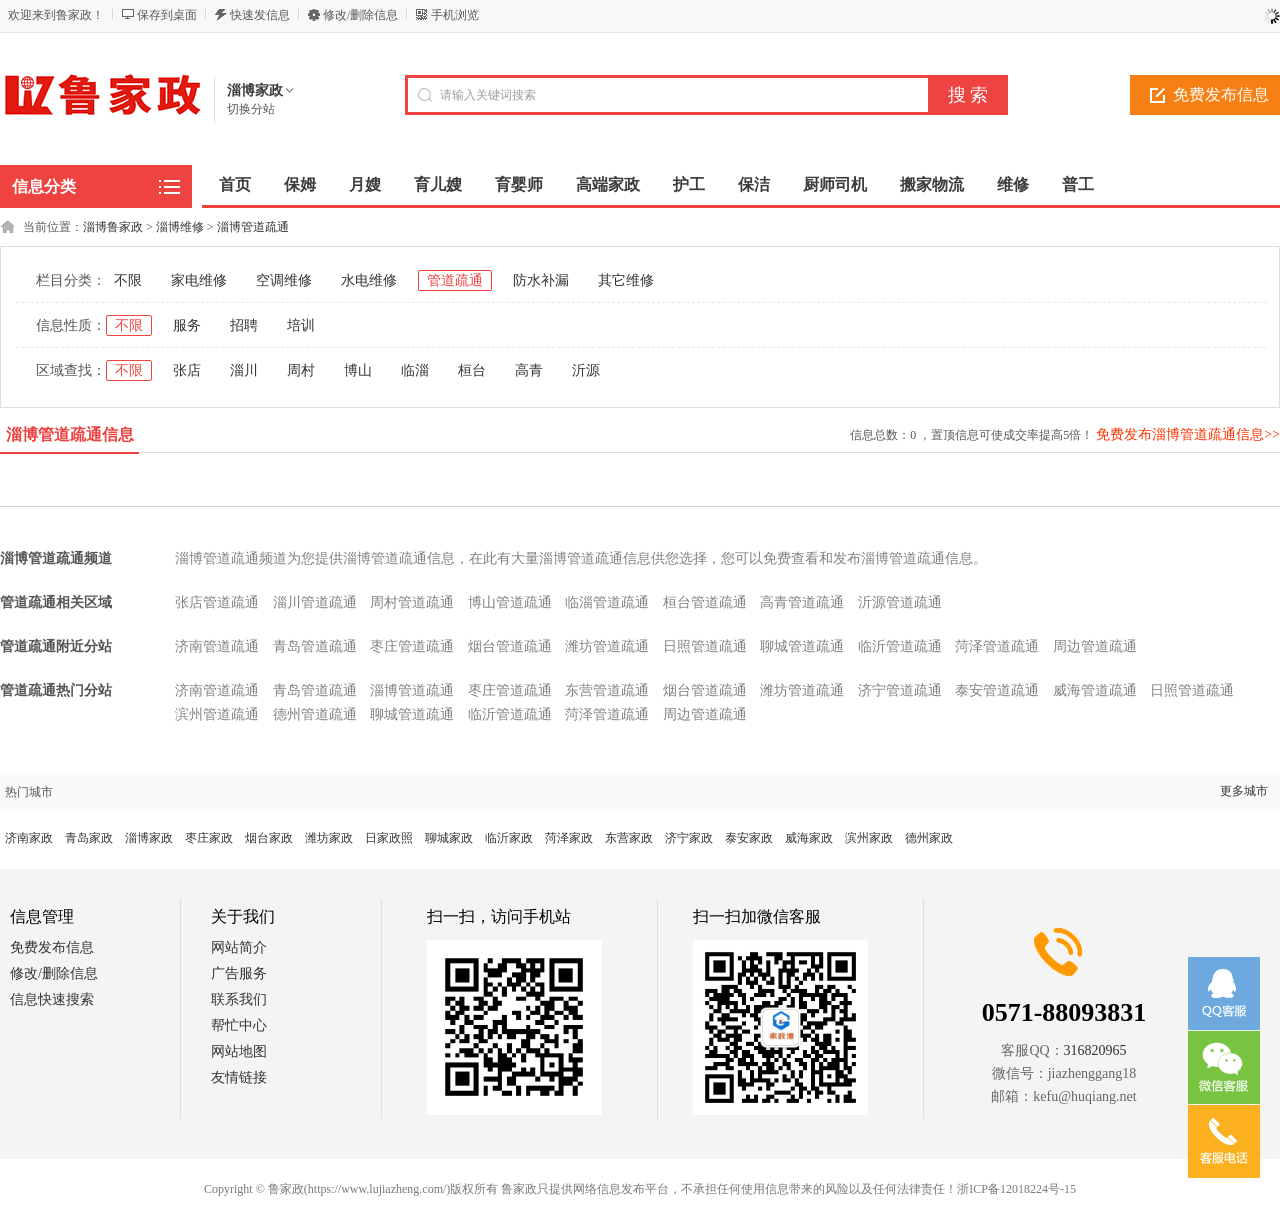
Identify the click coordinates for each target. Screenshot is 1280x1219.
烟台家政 (269, 838)
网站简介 (239, 947)
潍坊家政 (329, 838)
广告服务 (239, 973)
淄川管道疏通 (315, 602)
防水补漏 (541, 280)
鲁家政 (286, 1189)
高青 (529, 370)
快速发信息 (260, 15)
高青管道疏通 (802, 602)
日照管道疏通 (705, 646)
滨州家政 (869, 838)
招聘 (244, 325)
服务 (187, 325)
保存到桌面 (167, 15)
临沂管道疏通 (900, 646)
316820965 (1095, 1050)
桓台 (472, 370)
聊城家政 (449, 838)
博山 (358, 370)
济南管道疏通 (217, 646)
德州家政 (929, 838)
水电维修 (369, 280)
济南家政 (29, 838)
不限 (128, 280)
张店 (187, 370)
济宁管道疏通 (900, 690)
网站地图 (239, 1051)
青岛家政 (89, 838)
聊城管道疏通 (802, 646)
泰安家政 (749, 838)
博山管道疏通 (510, 602)
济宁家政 (689, 838)
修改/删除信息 (360, 15)
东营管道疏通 (607, 690)
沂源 (586, 370)
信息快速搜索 (52, 999)
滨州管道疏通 (217, 714)
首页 (235, 184)
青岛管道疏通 (315, 646)
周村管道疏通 (412, 602)
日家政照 (389, 838)
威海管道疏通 (1095, 690)
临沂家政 (509, 838)
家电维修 (199, 280)
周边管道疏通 (1095, 646)
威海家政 (809, 838)
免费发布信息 (52, 947)
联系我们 (239, 999)
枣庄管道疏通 (412, 646)
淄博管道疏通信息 (70, 434)
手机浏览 (455, 15)
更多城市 (1244, 791)
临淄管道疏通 (607, 602)
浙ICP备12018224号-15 (1016, 1189)
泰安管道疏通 (997, 690)
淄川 (244, 370)
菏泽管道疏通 (997, 646)
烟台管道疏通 (510, 646)
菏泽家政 (569, 838)
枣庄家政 (209, 838)
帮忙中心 (239, 1025)
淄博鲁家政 (113, 227)
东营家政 (629, 838)
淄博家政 (149, 838)
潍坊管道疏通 (607, 646)
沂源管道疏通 (900, 602)
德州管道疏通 (315, 714)
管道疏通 (455, 280)
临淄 (415, 370)
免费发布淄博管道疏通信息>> (1188, 434)
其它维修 (626, 280)
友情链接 (239, 1077)
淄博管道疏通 (253, 227)
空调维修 (284, 280)
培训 (301, 325)
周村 (301, 370)
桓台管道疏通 (705, 602)
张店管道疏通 (217, 602)
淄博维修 (180, 227)
